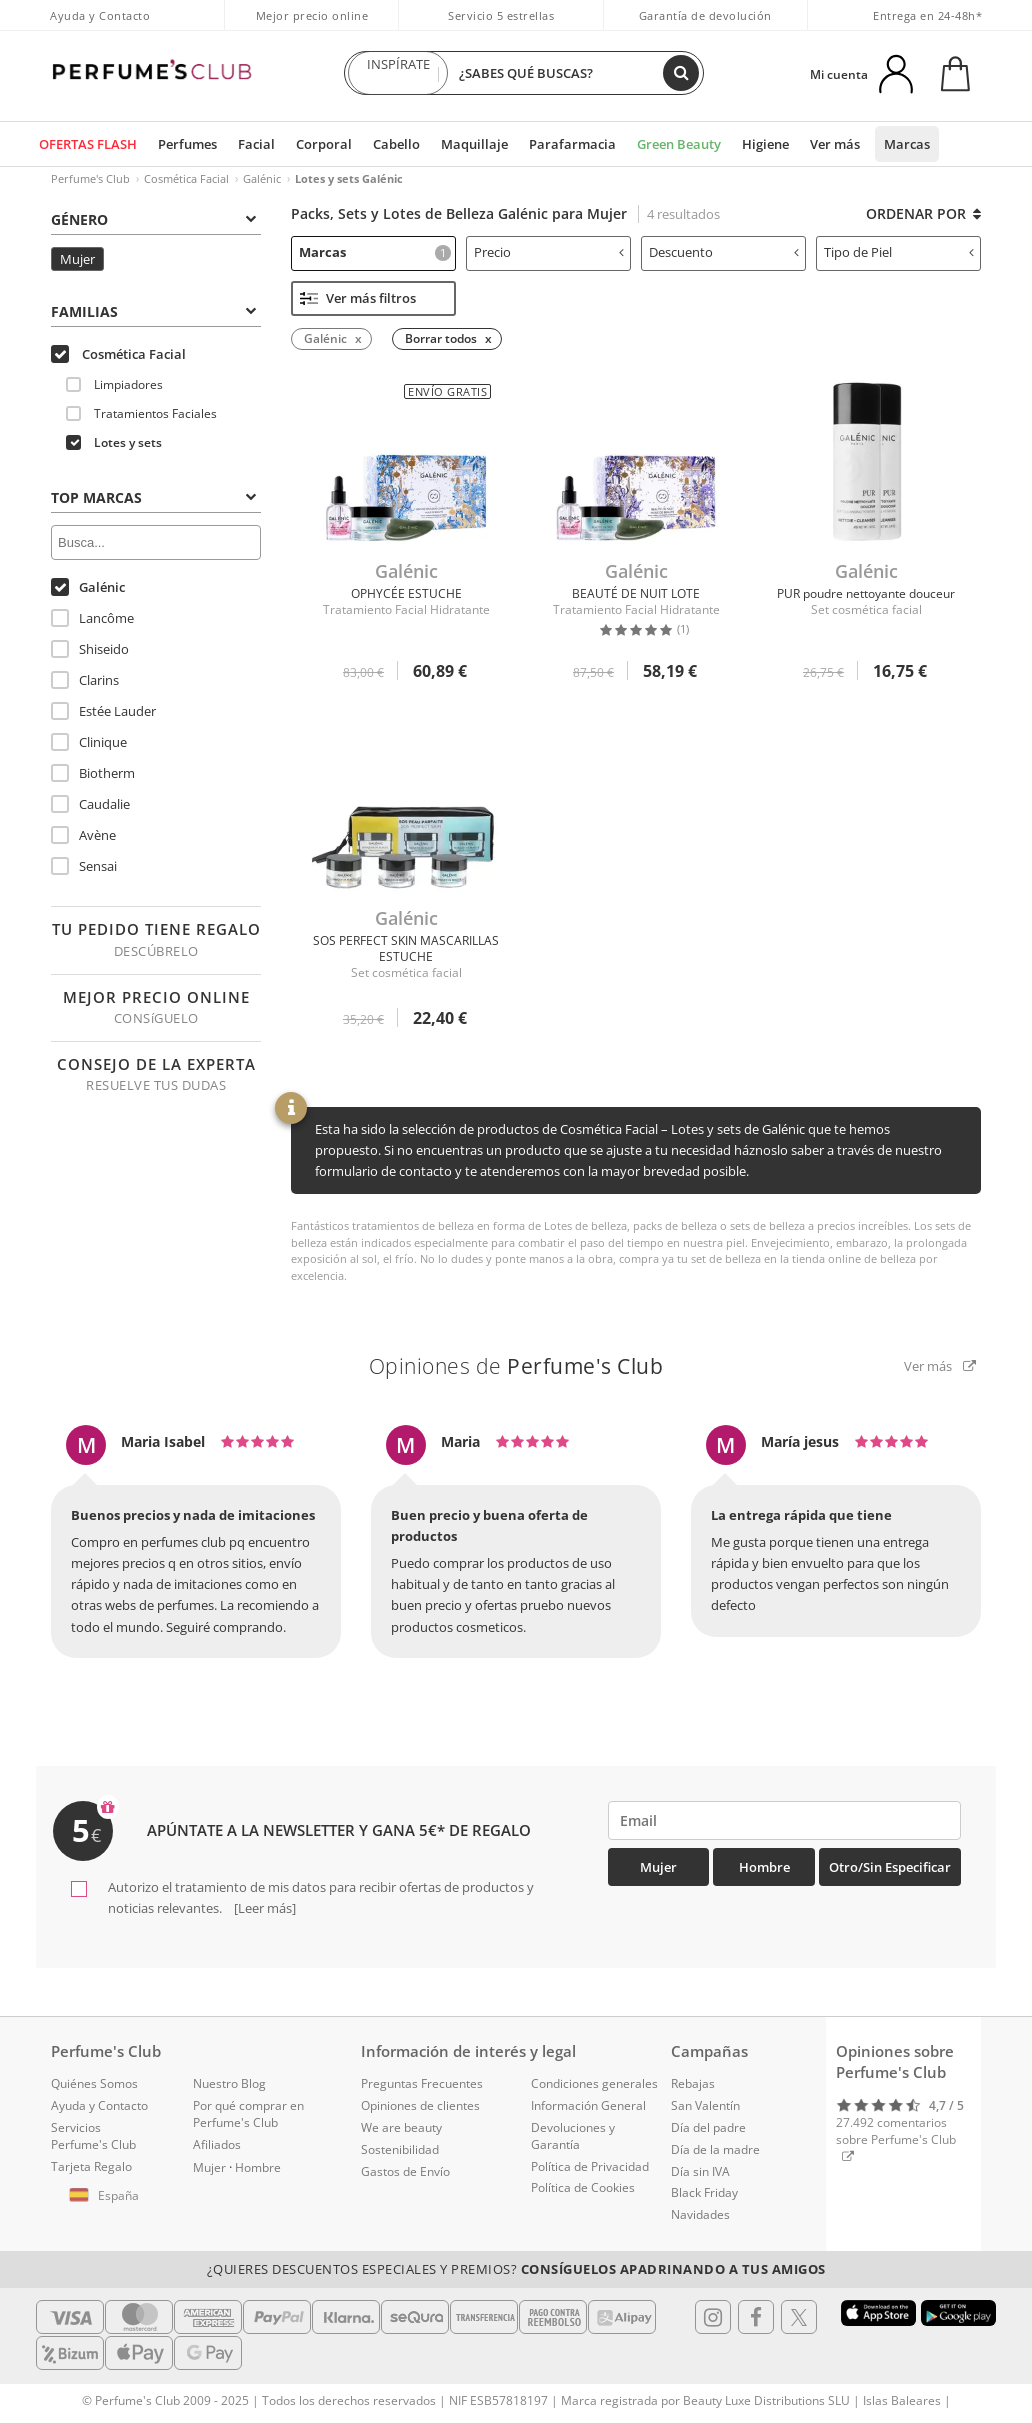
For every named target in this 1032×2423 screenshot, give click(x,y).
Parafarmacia (572, 144)
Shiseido (90, 649)
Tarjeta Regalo (91, 2166)
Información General (588, 2105)
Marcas (907, 144)
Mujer (77, 259)
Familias (153, 311)
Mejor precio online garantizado (312, 26)
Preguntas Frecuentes (422, 2083)
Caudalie (90, 804)
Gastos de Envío (405, 2171)
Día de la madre (715, 2149)
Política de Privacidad (590, 2166)
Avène (83, 835)
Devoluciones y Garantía (573, 2136)
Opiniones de (516, 1366)
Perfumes (187, 144)
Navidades (700, 2214)
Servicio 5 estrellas (501, 15)
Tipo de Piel (899, 252)
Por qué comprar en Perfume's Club (248, 2114)
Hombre (764, 1867)
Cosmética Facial (186, 178)
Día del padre (708, 2127)
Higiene (765, 144)
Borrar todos (441, 338)
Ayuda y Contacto (100, 15)
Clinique (89, 742)
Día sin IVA (700, 2171)
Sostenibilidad (400, 2149)
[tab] (156, 218)
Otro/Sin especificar (890, 1867)
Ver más (835, 144)
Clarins (85, 680)
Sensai (84, 866)
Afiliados (217, 2144)
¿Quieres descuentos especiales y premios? (516, 2269)
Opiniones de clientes (420, 2105)
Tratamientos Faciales (141, 413)
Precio (549, 252)
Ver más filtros (358, 298)
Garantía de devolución (705, 15)
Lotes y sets (114, 442)
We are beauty (401, 2127)
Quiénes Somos (94, 2083)
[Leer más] (263, 1908)
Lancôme (92, 618)
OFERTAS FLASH (88, 144)
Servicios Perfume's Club (93, 2136)
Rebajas (693, 2083)
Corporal (324, 144)
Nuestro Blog (229, 2083)
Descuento (724, 252)
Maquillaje (474, 144)
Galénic (262, 178)
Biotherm (93, 773)
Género (153, 219)
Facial (256, 144)
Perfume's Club (90, 178)
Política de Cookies (583, 2187)
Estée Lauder (103, 711)
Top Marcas (153, 497)
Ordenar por (923, 213)
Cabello (396, 144)
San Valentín (705, 2105)
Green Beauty (679, 144)
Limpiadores (114, 384)
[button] (107, 2196)
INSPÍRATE (398, 73)
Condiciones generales (594, 2083)
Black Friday (704, 2192)
